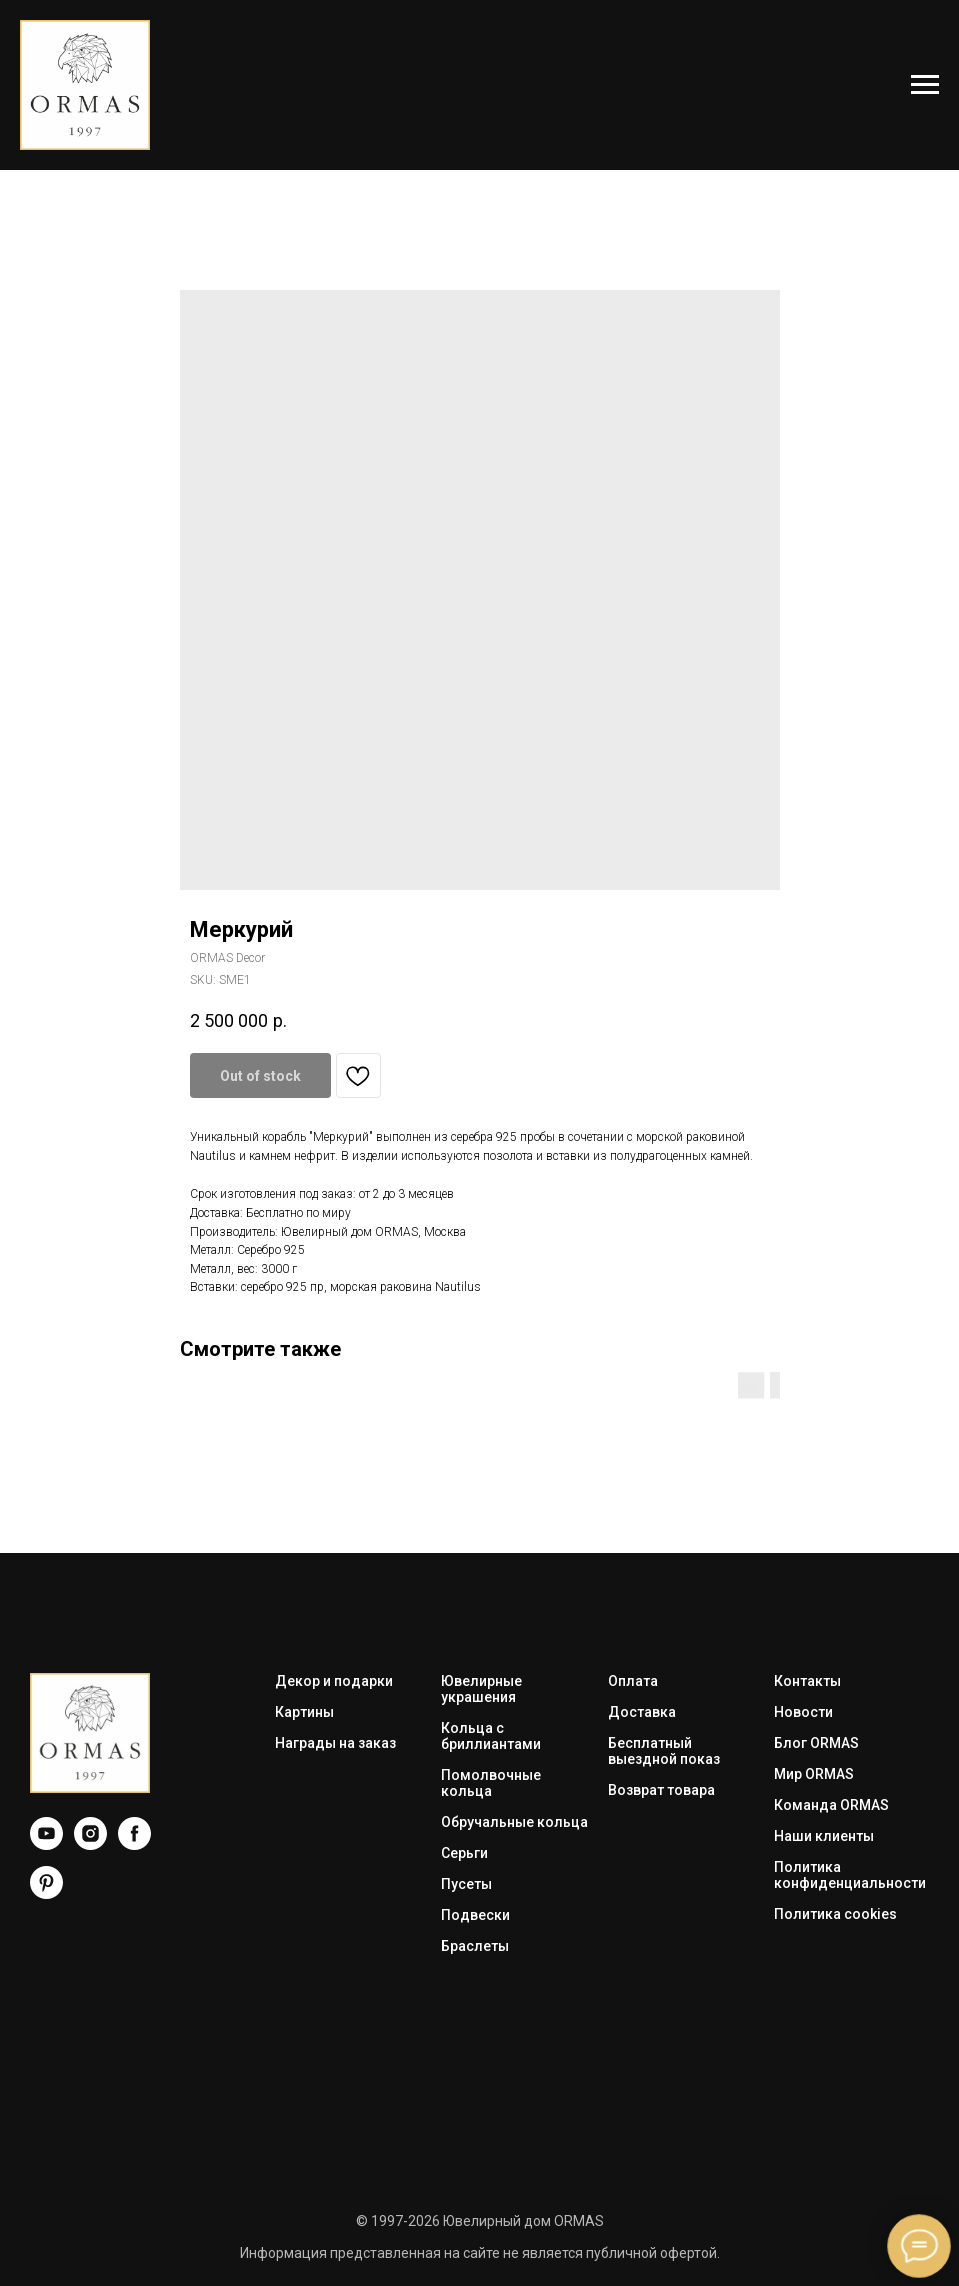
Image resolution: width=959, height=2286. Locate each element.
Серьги (464, 1853)
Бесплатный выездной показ (664, 1751)
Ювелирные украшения (481, 1689)
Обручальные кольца (514, 1822)
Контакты (807, 1681)
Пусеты (466, 1884)
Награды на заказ (335, 1743)
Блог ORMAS (816, 1743)
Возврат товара (661, 1790)
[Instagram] (90, 1844)
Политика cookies (835, 1914)
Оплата (633, 1681)
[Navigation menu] (925, 85)
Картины (304, 1712)
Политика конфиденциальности (850, 1875)
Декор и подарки (334, 1681)
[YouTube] (46, 1844)
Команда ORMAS (831, 1805)
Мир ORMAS (814, 1774)
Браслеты (475, 1946)
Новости (803, 1712)
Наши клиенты (824, 1836)
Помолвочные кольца (491, 1783)
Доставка (642, 1712)
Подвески (475, 1915)
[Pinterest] (46, 1893)
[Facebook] (134, 1844)
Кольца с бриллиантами (491, 1736)
